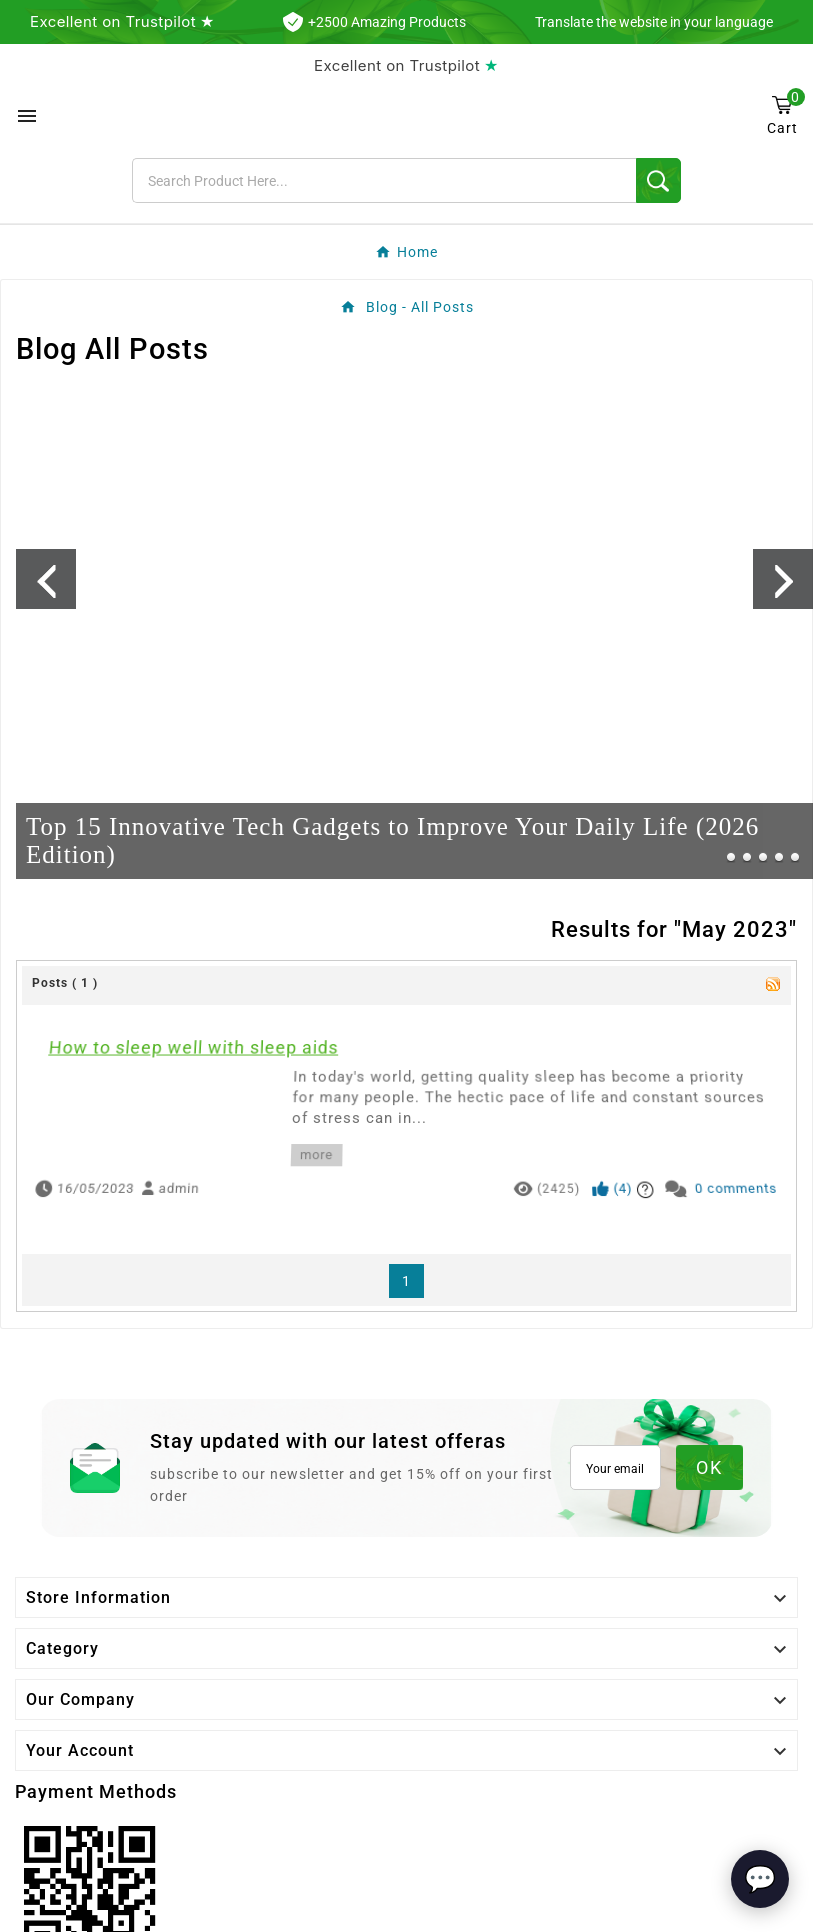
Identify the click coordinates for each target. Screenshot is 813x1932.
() (631, 1182)
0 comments (763, 1182)
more (312, 1151)
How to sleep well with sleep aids (208, 1064)
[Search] (383, 180)
